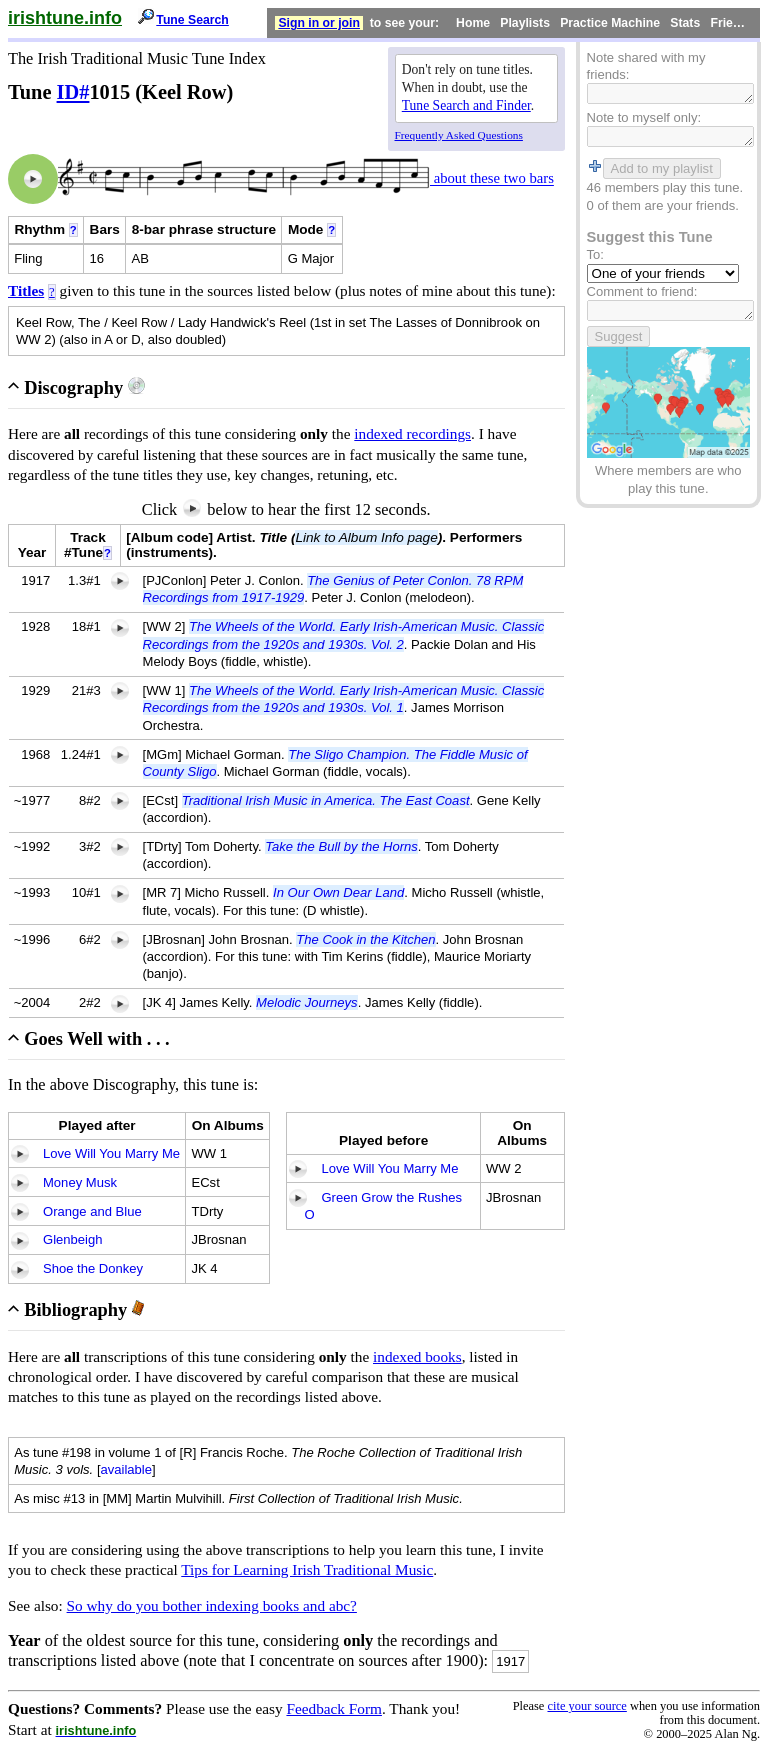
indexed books (417, 1356)
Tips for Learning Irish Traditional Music (307, 1569)
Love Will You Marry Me (111, 1153)
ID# (73, 92)
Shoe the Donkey (93, 1268)
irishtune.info (65, 18)
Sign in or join (319, 23)
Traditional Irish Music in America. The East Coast (326, 800)
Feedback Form (334, 1708)
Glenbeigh (72, 1239)
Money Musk (80, 1182)
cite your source (586, 1706)
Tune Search (192, 20)
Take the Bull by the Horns (341, 846)
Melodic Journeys (307, 1002)
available (127, 1469)
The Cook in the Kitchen (365, 939)
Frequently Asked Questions (459, 135)
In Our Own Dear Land (338, 892)
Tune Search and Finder (466, 105)
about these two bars (492, 179)
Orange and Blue (92, 1211)
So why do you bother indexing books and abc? (212, 1605)
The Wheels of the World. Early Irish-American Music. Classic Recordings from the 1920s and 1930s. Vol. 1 (344, 699)
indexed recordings (412, 433)
